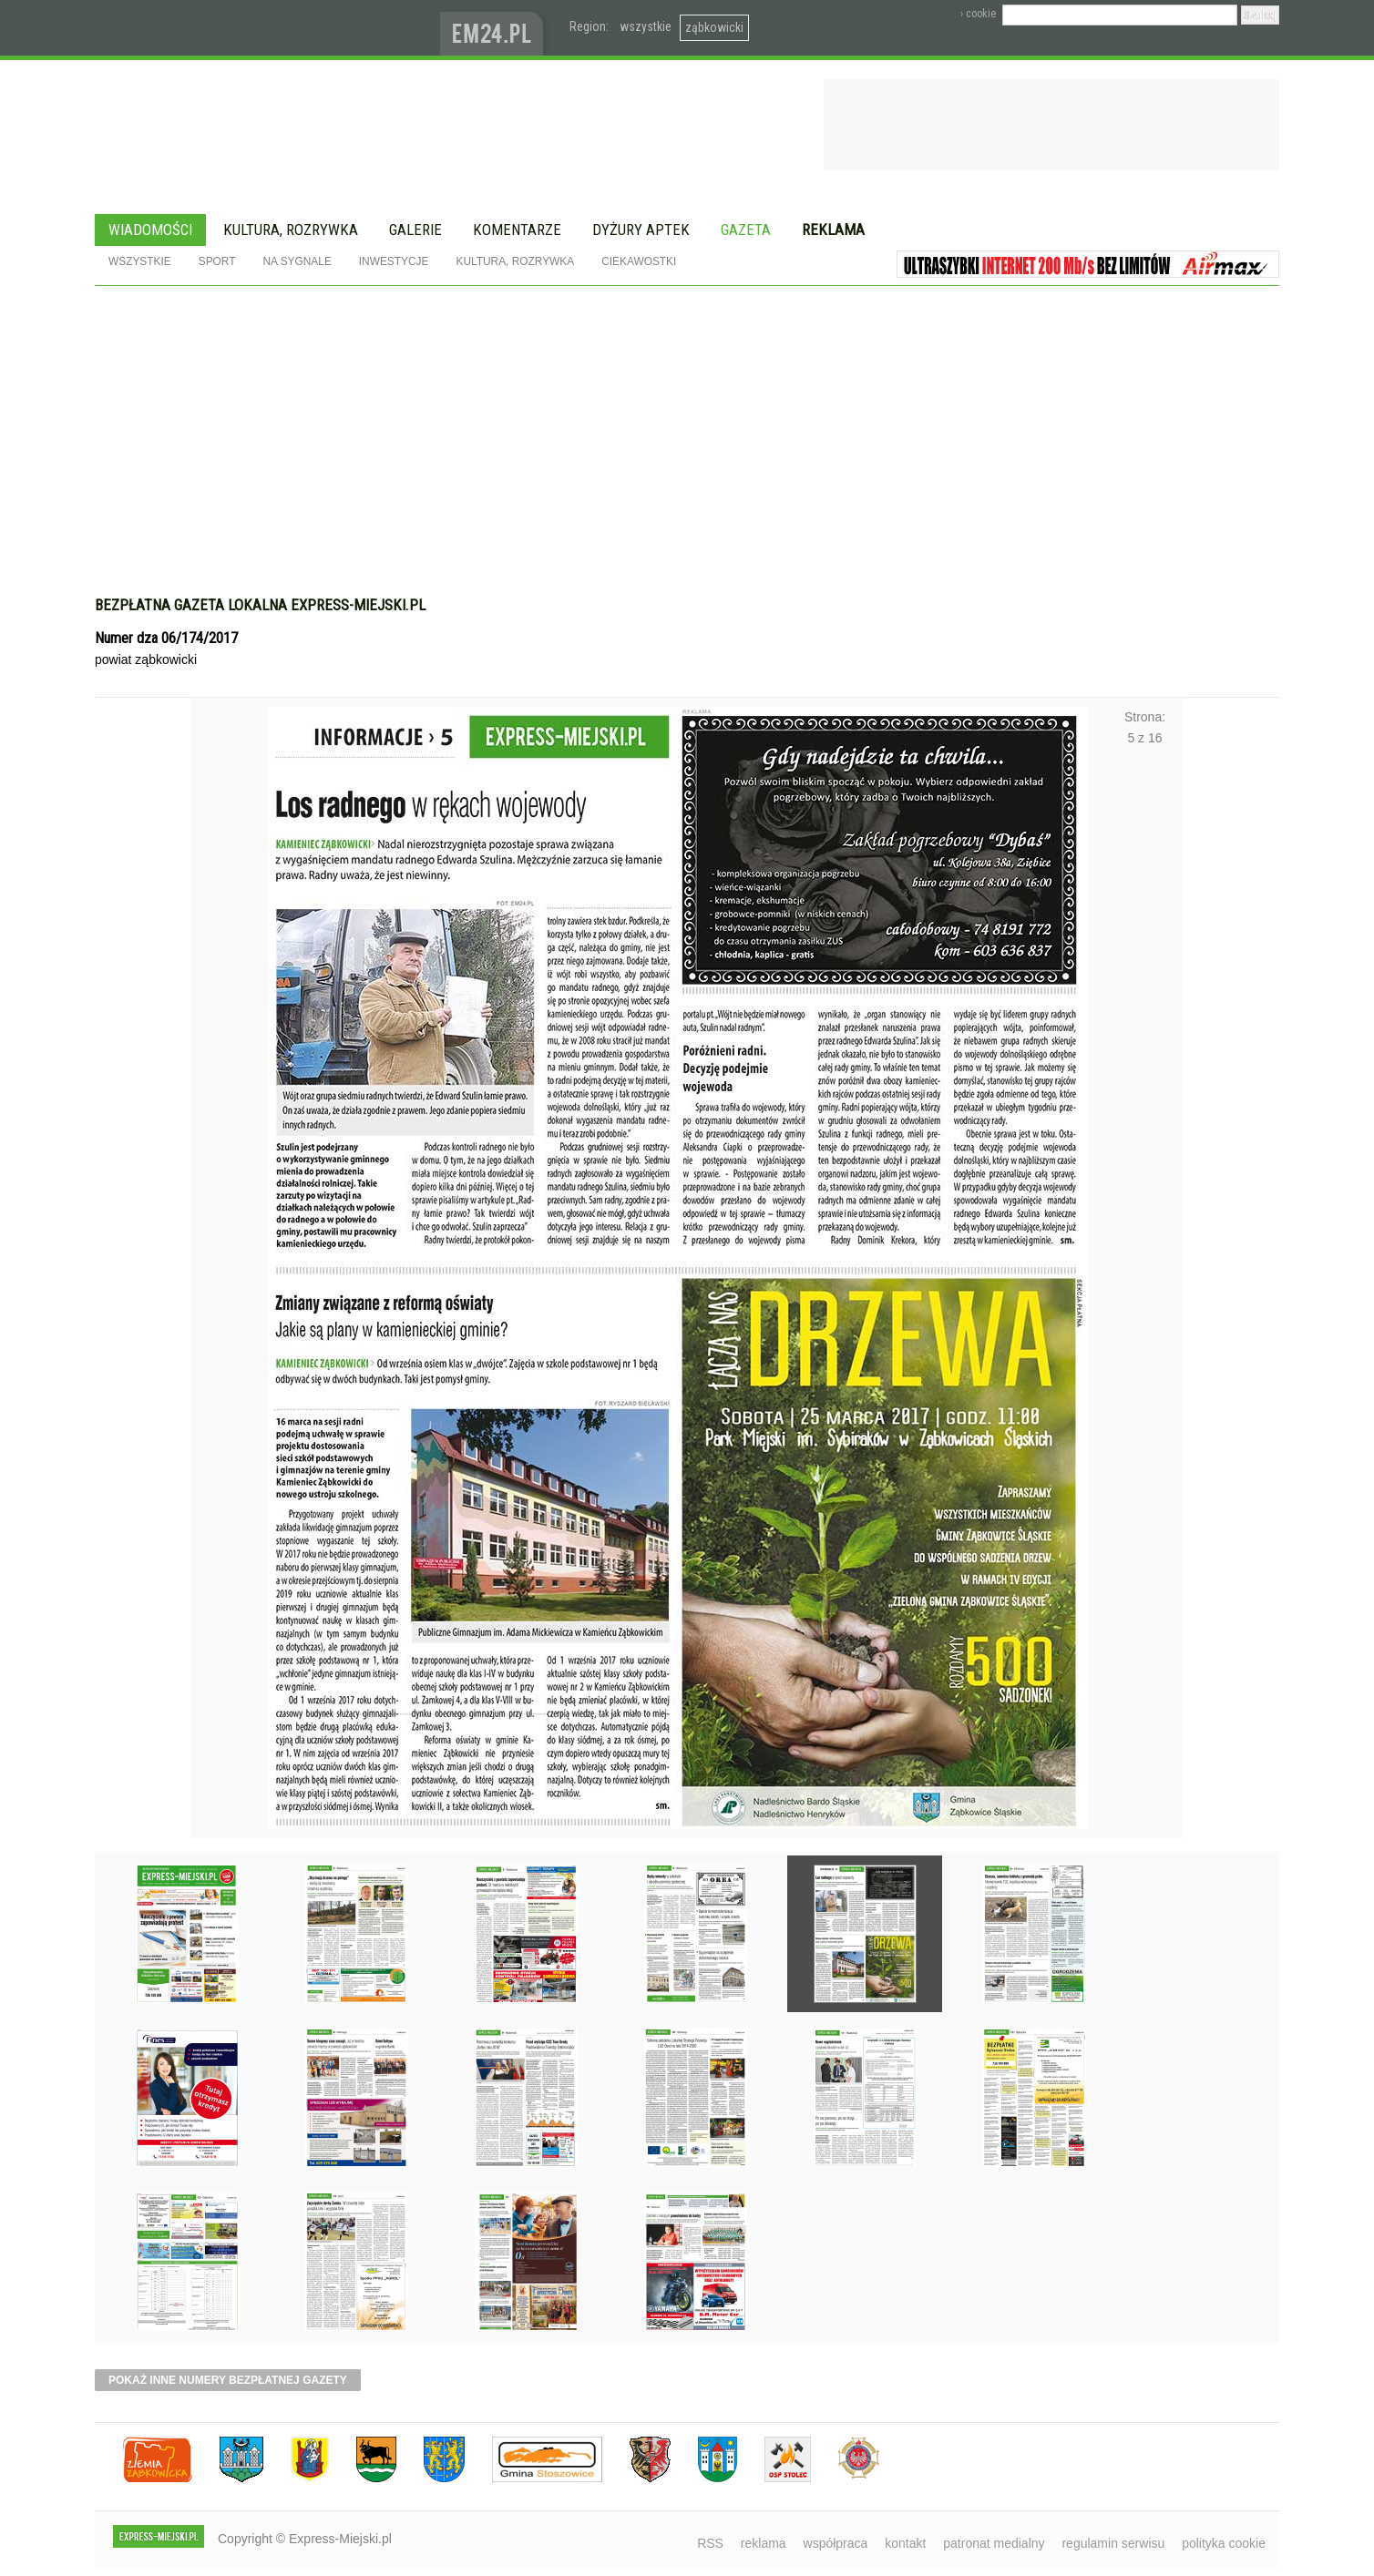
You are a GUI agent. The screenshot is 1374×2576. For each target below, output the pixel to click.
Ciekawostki (638, 261)
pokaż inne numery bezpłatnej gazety (227, 2380)
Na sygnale (296, 261)
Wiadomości (150, 229)
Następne (1145, 1221)
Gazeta (746, 229)
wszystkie (646, 26)
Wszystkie (139, 261)
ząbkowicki (714, 27)
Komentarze (517, 229)
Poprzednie (229, 1221)
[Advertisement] (687, 422)
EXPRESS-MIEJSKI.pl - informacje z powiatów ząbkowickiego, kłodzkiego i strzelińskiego (267, 28)
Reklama (833, 229)
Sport (217, 261)
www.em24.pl (495, 28)
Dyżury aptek (641, 229)
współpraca (836, 2543)
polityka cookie (1224, 2543)
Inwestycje (394, 261)
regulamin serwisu (1112, 2543)
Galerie (415, 229)
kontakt (905, 2543)
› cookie (978, 13)
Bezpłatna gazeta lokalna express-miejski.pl (260, 605)
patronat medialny (993, 2543)
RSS (710, 2543)
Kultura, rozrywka (290, 229)
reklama (763, 2543)
